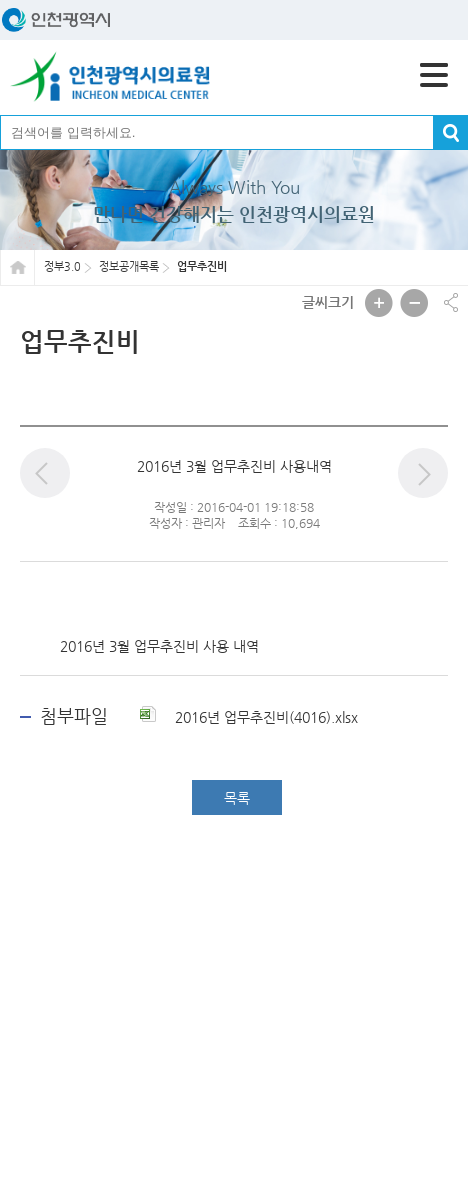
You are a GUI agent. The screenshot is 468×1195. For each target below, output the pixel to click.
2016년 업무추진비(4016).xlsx (249, 717)
